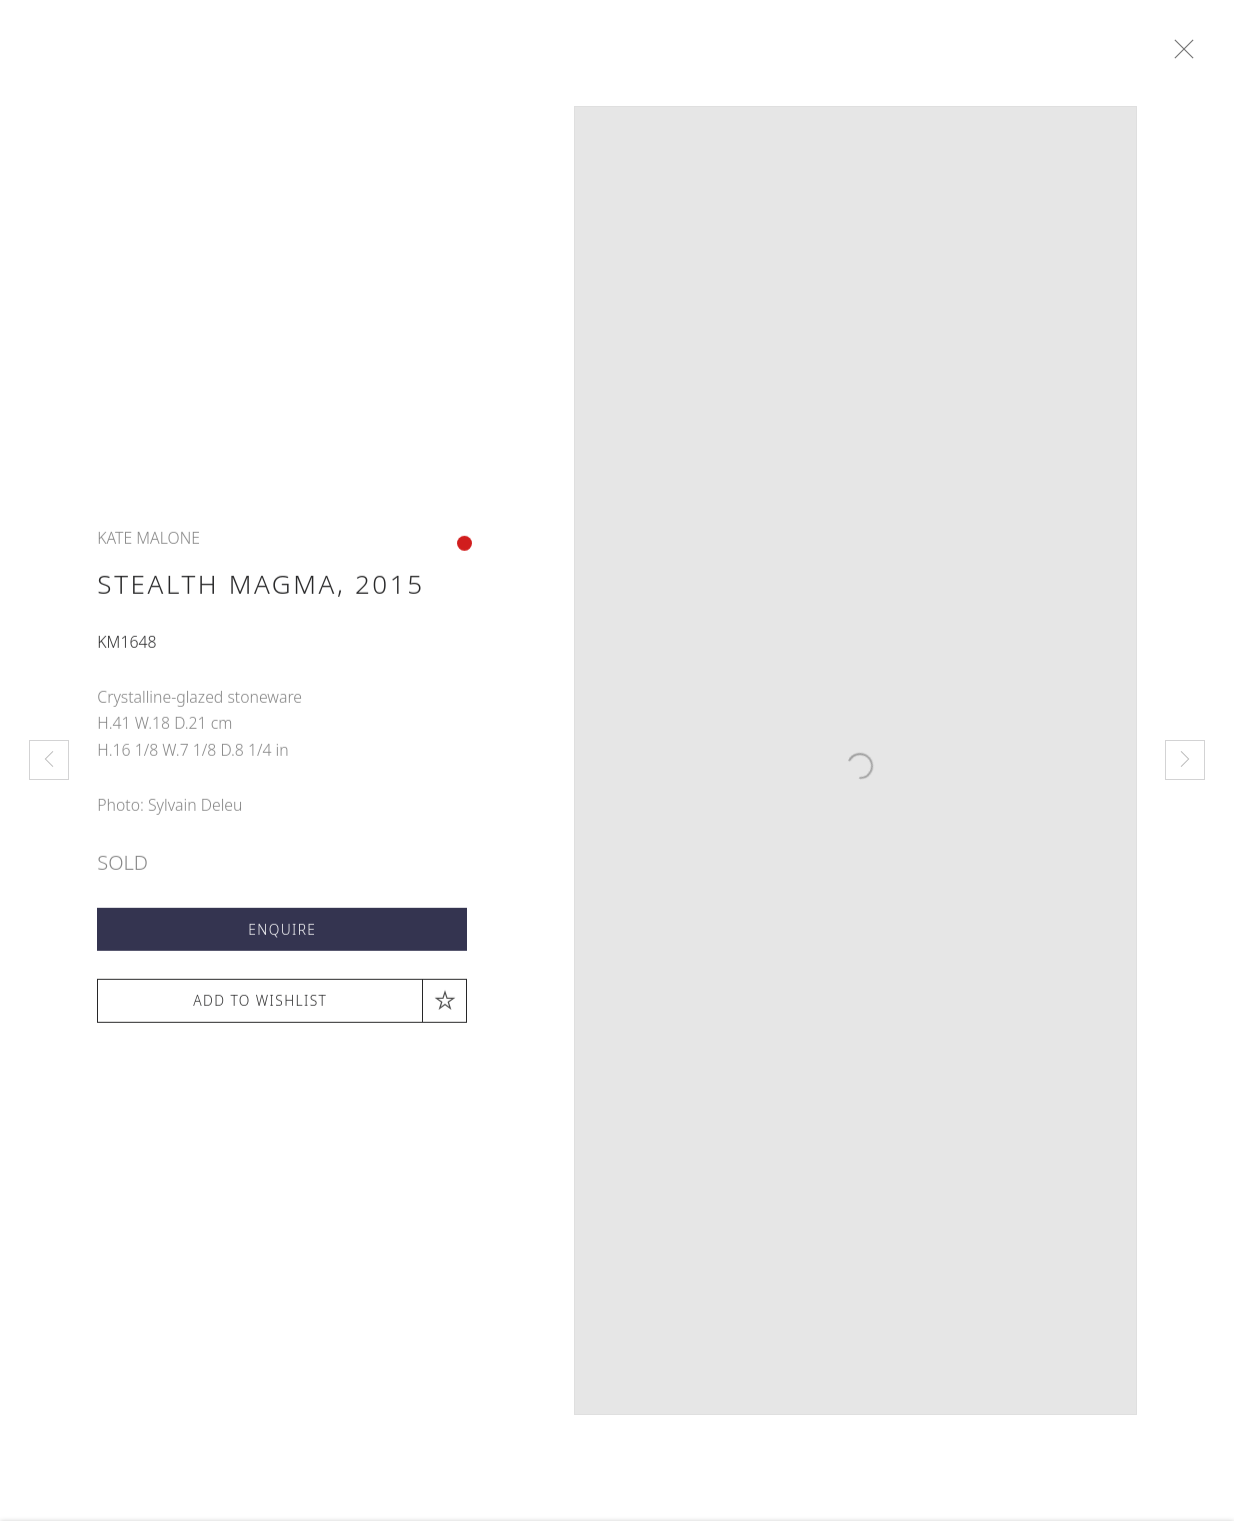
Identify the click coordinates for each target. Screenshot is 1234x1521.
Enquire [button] (282, 936)
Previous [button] (49, 760)
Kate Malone (148, 545)
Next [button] (1185, 760)
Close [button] (1189, 50)
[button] (282, 1008)
